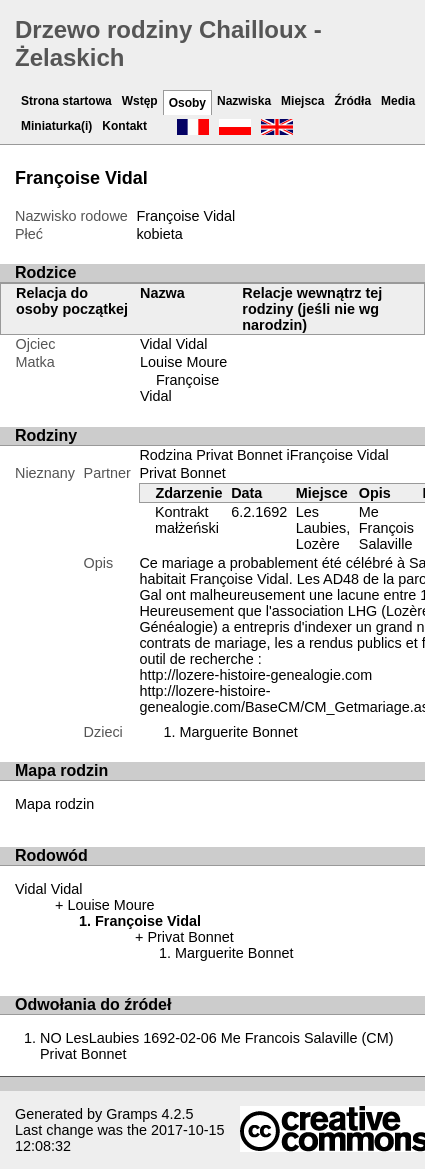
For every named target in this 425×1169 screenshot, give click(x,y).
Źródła (352, 101)
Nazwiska (244, 101)
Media (398, 101)
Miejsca (302, 101)
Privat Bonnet (182, 473)
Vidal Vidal (173, 344)
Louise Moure (183, 362)
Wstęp (140, 101)
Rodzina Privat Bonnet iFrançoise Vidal (263, 455)
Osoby (187, 103)
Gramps (131, 1114)
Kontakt (124, 126)
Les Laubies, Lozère (323, 528)
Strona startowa (66, 101)
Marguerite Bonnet (238, 732)
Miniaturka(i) (56, 126)
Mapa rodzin (54, 804)
